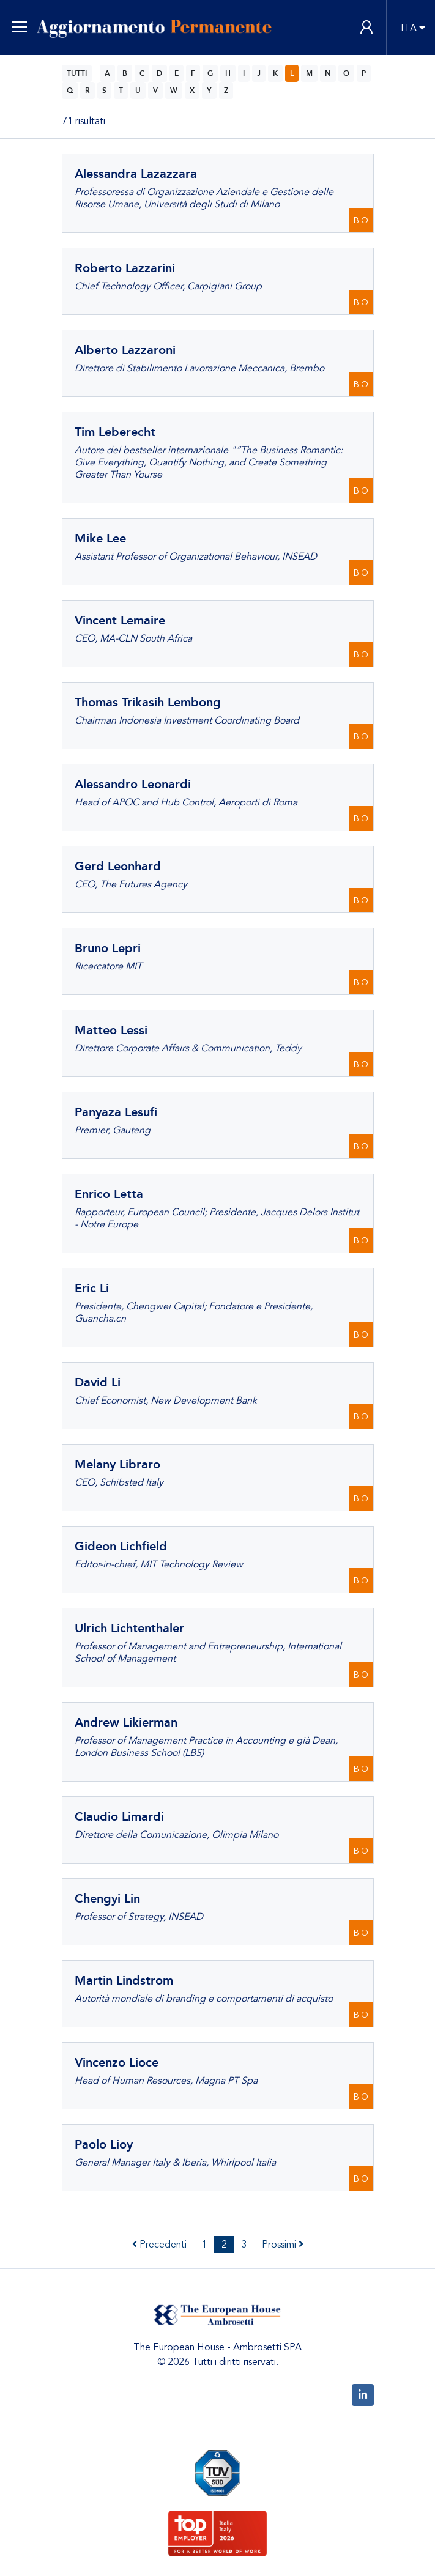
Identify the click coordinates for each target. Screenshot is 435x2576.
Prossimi (282, 2244)
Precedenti (159, 2244)
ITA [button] (409, 28)
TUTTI (77, 73)
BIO (361, 220)
